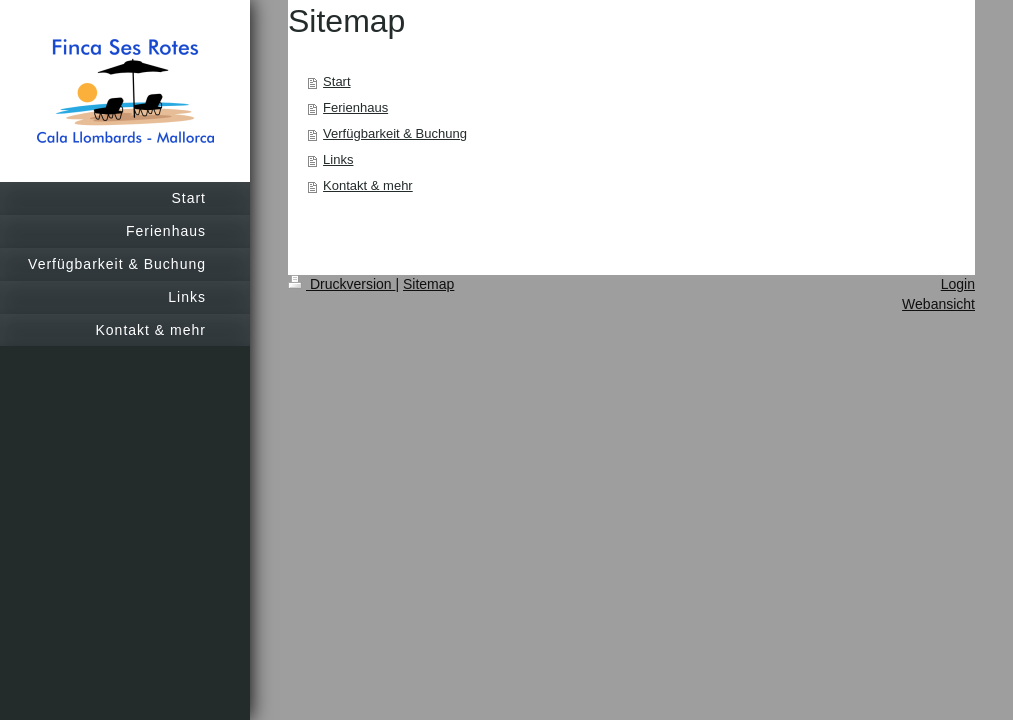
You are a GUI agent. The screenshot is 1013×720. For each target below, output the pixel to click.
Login (958, 284)
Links (338, 159)
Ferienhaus (355, 107)
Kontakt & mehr (368, 185)
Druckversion (341, 284)
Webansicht (938, 304)
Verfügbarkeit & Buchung (395, 133)
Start (336, 81)
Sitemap (428, 284)
